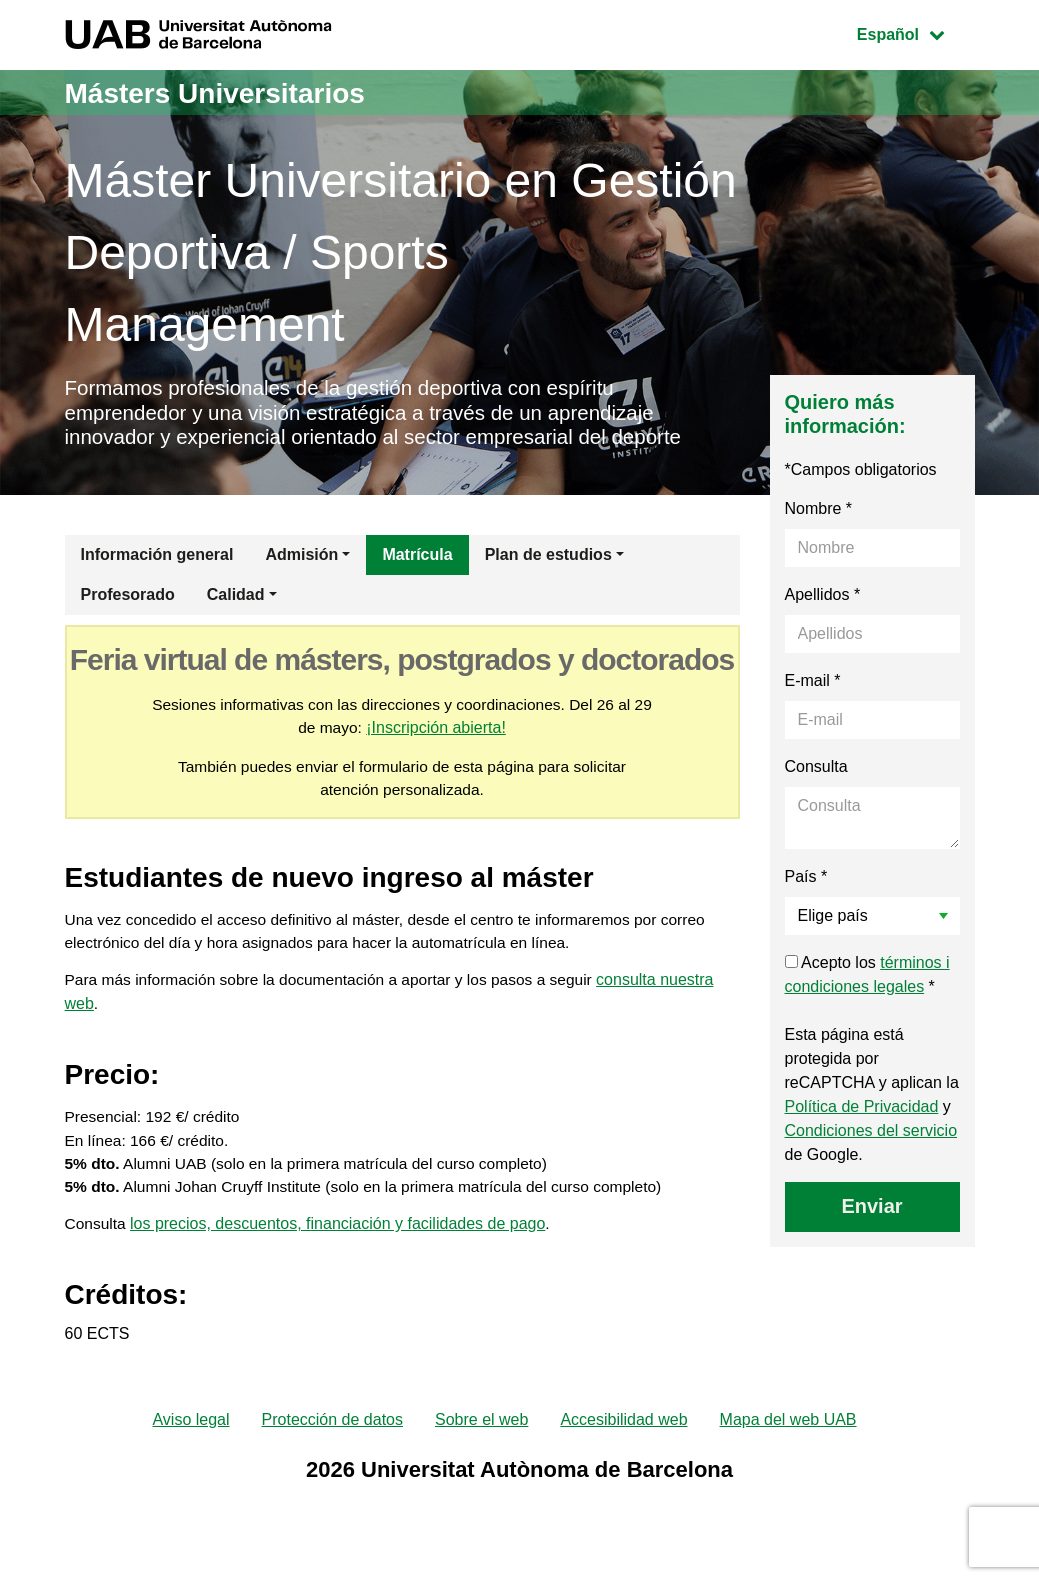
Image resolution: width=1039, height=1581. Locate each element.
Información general (157, 559)
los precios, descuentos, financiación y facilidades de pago (339, 1240)
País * (806, 881)
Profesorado (128, 599)
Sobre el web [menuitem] (481, 1437)
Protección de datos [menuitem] (332, 1437)
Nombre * (819, 513)
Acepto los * (867, 979)
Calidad (236, 599)
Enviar (871, 1211)
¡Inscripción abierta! (448, 733)
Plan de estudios (548, 559)
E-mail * (813, 685)
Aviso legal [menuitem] (190, 1437)
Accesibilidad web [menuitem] (623, 1437)
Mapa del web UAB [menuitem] (788, 1437)
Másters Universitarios (226, 92)
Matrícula (417, 559)
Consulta (816, 771)
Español (915, 32)
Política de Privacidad (862, 1111)
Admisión (301, 559)
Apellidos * (823, 599)
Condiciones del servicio (871, 1135)
